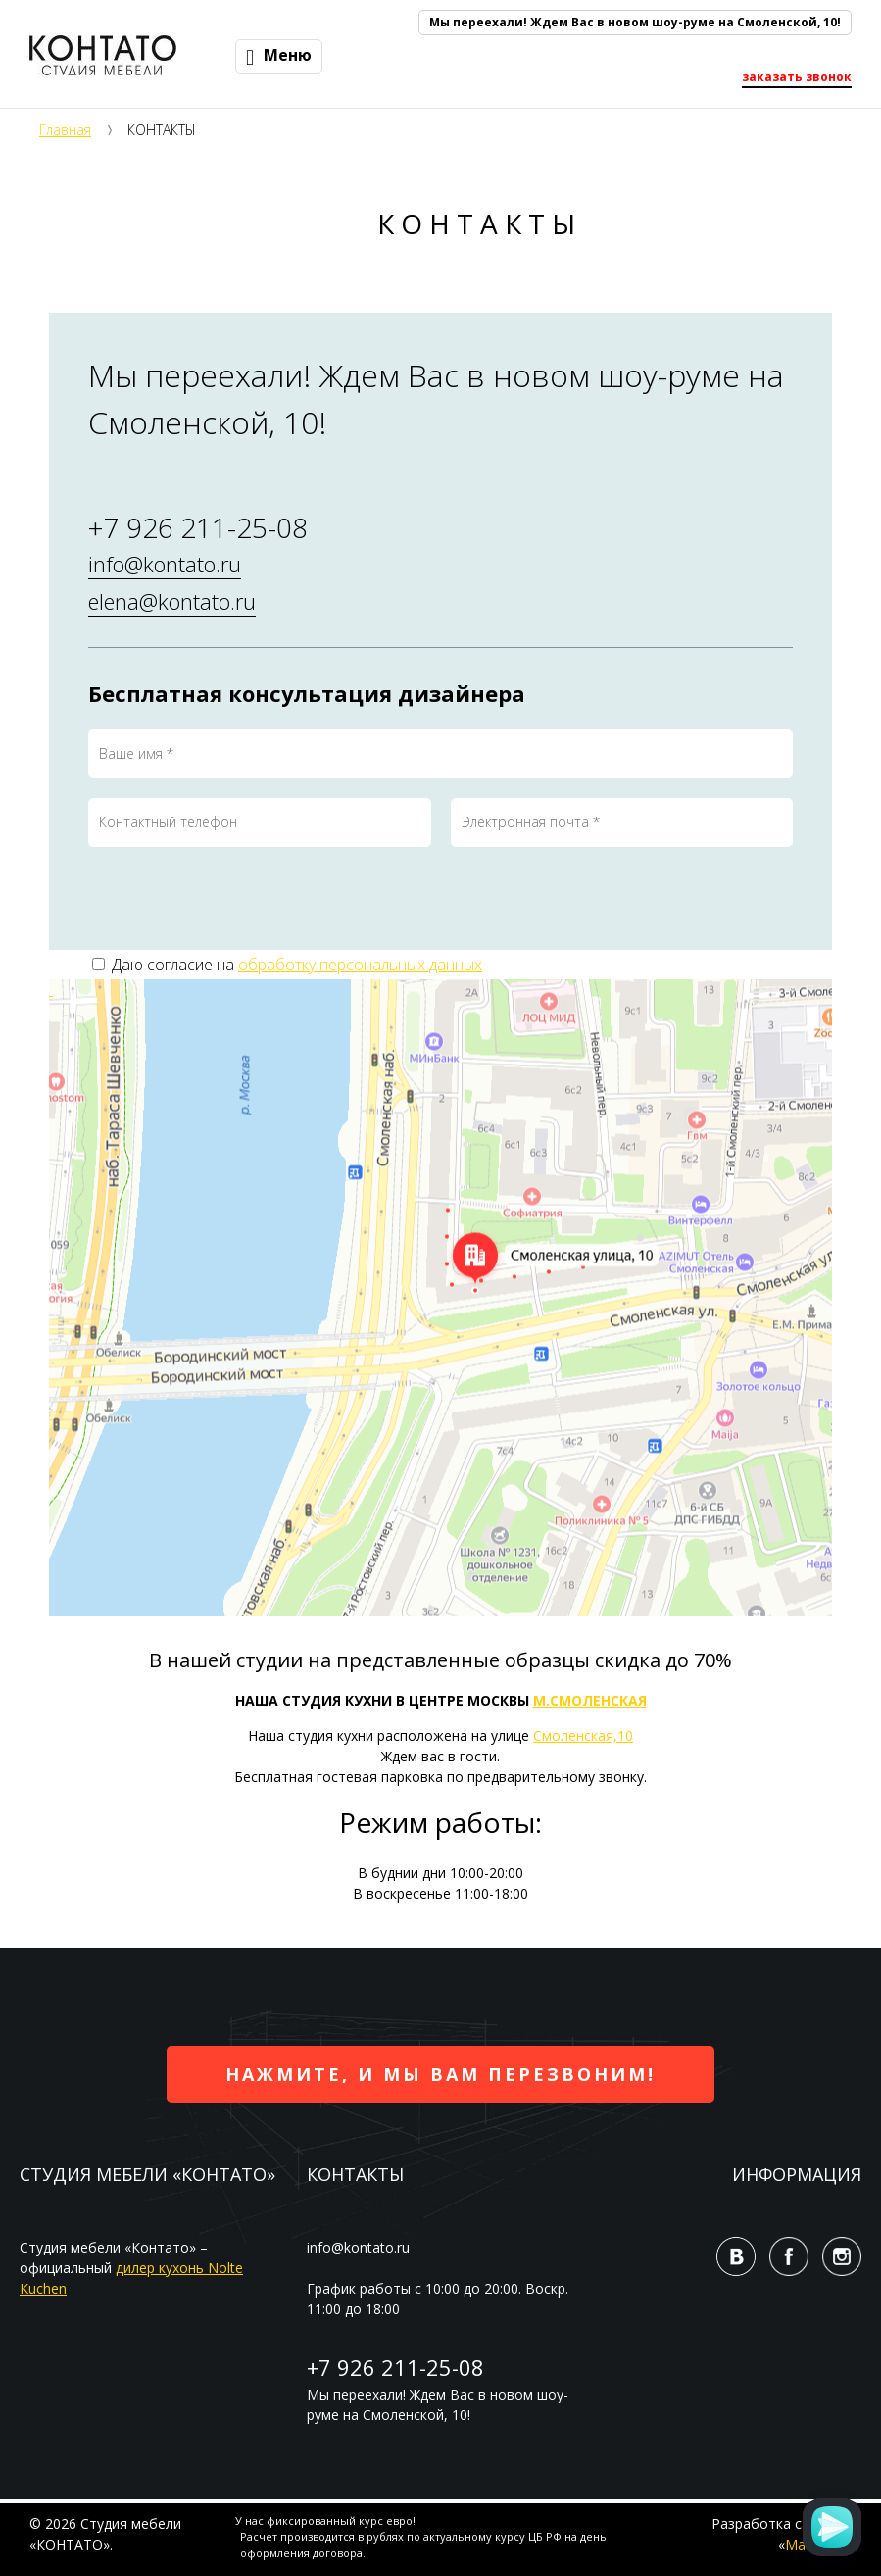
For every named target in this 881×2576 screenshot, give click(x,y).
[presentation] (237, 905)
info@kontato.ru (164, 563)
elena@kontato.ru (172, 601)
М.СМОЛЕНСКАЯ (590, 1700)
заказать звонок (797, 77)
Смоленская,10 (583, 1735)
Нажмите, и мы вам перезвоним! (440, 2074)
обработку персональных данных (360, 964)
